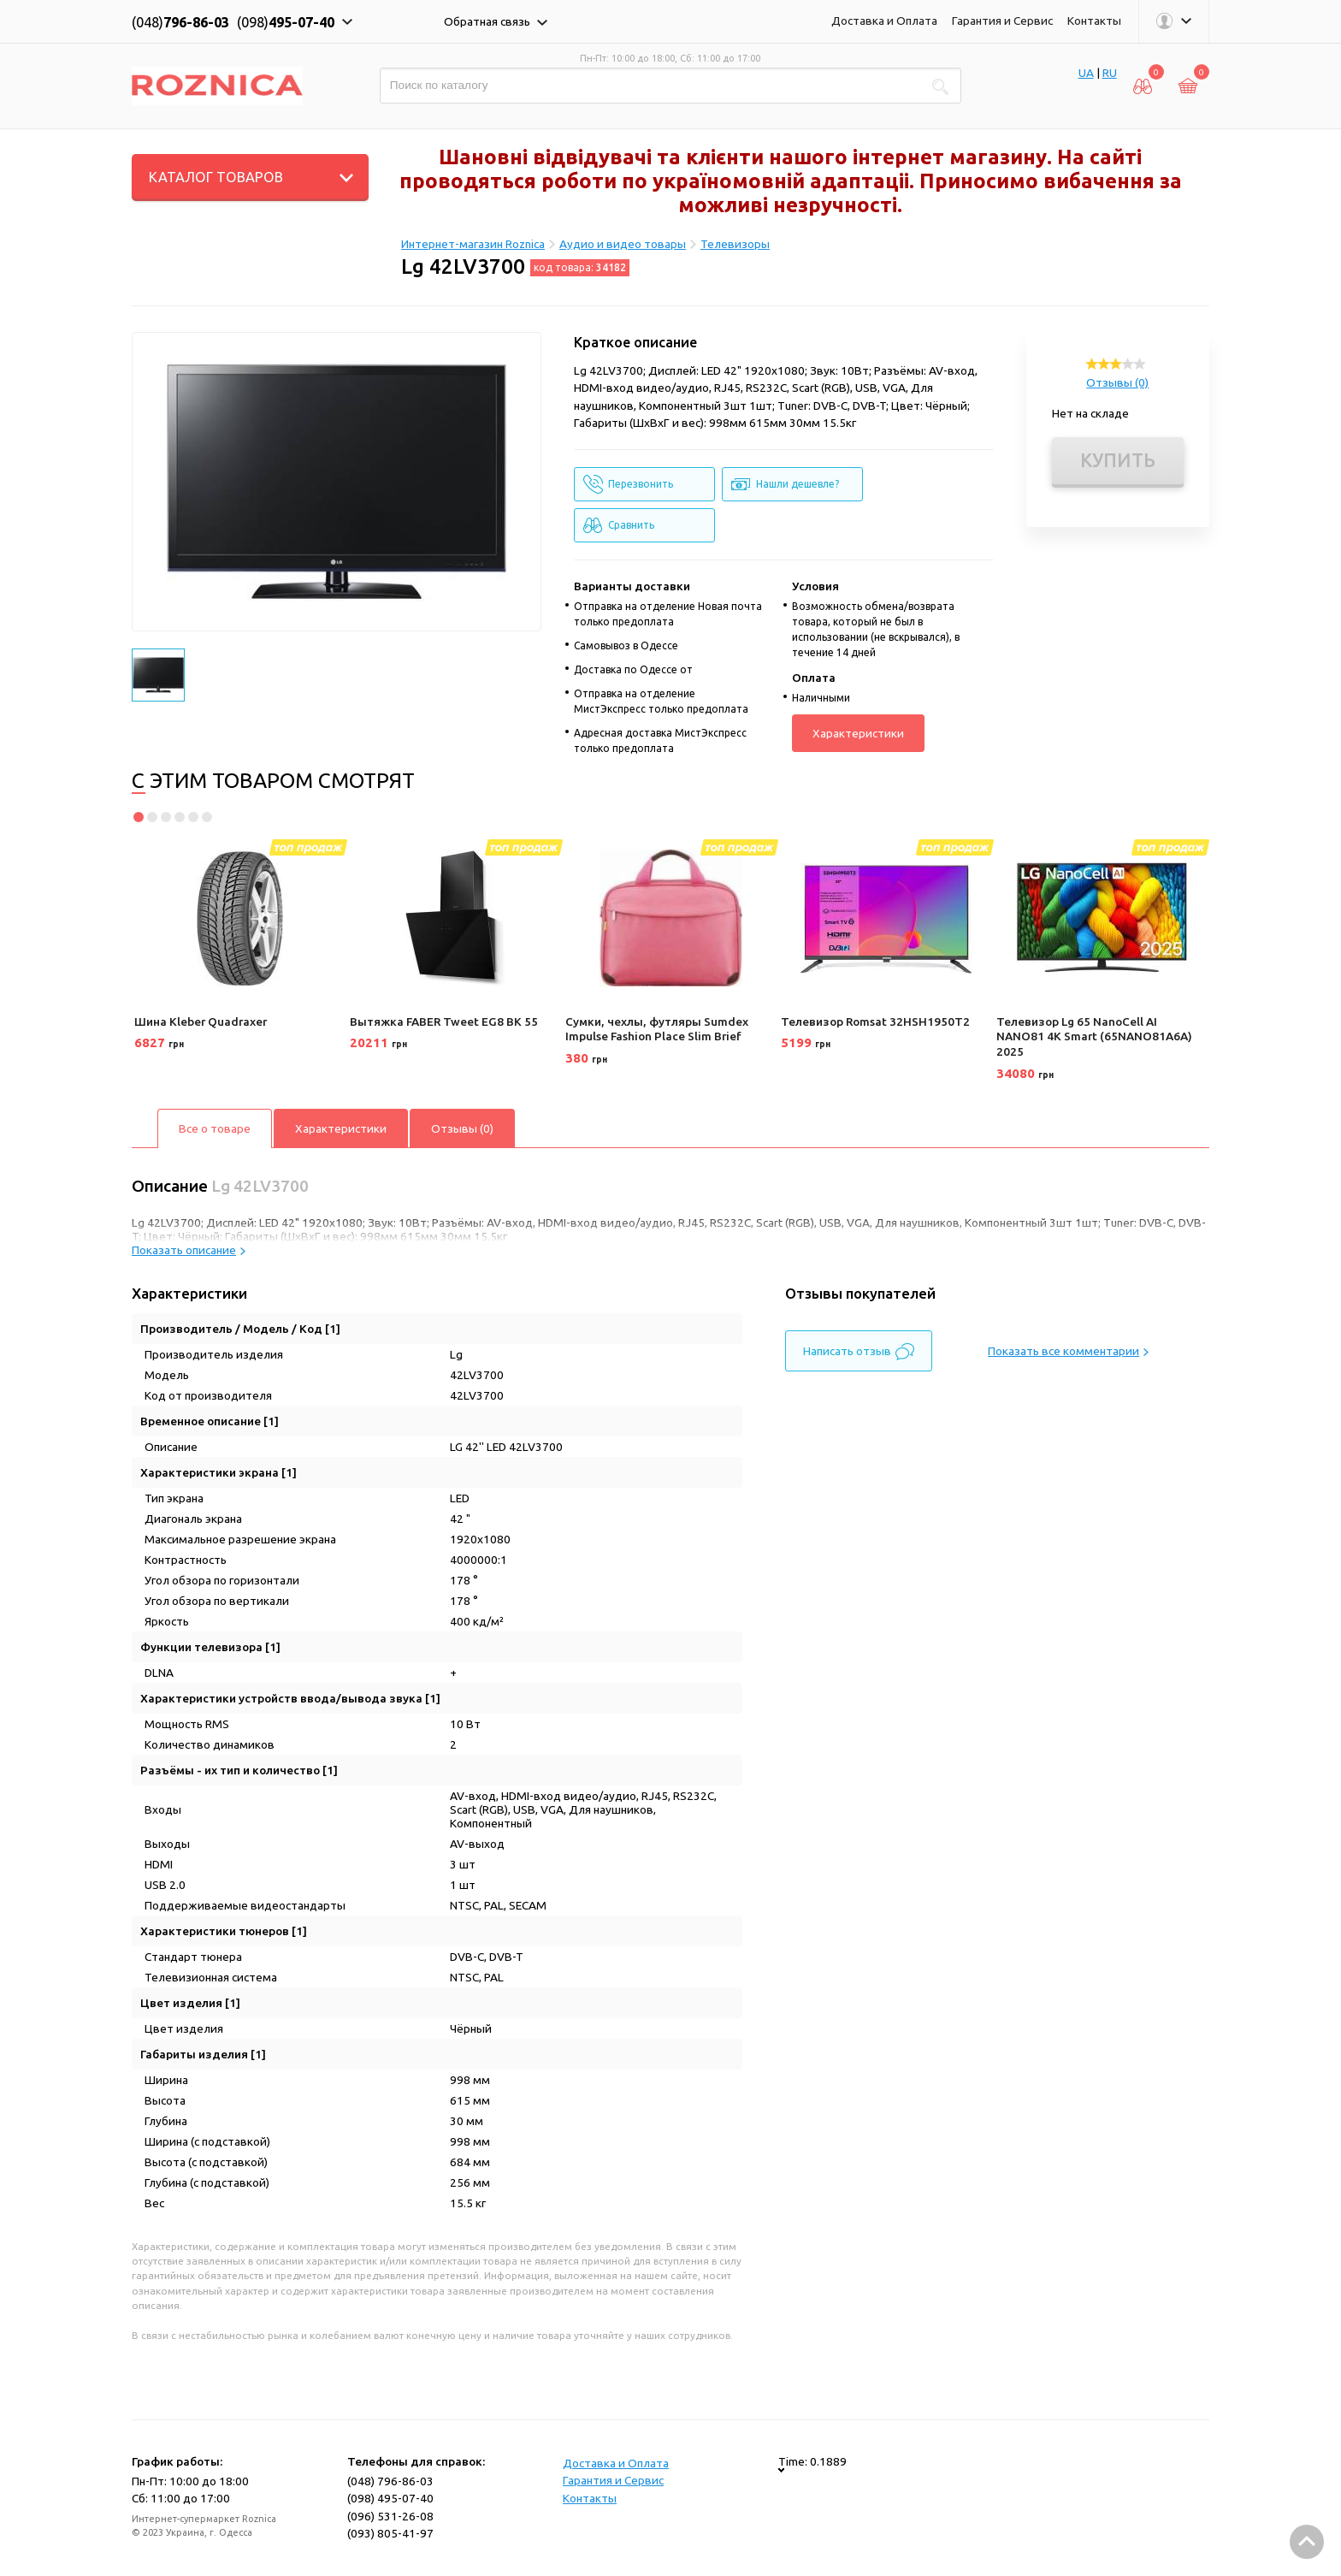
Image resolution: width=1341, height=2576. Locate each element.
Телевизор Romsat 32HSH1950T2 (875, 1021)
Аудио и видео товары (622, 244)
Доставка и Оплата (884, 20)
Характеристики (858, 733)
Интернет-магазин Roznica (473, 244)
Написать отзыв (858, 1351)
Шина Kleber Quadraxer (200, 1021)
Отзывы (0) (1117, 382)
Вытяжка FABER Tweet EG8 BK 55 (444, 1021)
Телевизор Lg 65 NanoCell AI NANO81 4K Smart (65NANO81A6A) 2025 (1094, 1036)
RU (1109, 73)
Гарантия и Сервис (1002, 20)
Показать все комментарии (1068, 1351)
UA (1086, 73)
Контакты (1094, 20)
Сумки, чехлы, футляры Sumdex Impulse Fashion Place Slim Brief (656, 1029)
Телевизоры (735, 244)
